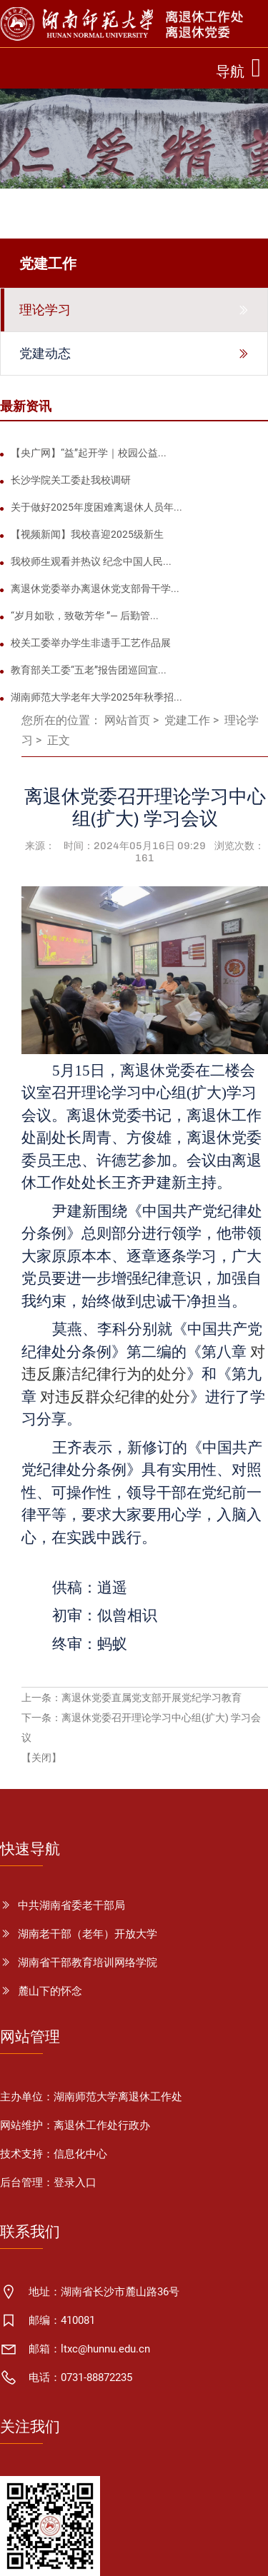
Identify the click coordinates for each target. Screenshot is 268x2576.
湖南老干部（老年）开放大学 (87, 1934)
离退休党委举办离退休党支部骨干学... (95, 588)
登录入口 (75, 2182)
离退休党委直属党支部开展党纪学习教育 (151, 1697)
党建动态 (45, 353)
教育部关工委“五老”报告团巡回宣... (89, 670)
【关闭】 (41, 1757)
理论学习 (45, 310)
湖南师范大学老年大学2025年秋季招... (96, 697)
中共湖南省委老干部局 (71, 1905)
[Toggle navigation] (242, 68)
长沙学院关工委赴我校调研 (71, 480)
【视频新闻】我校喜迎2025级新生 (87, 534)
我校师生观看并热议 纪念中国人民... (91, 561)
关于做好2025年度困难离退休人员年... (96, 507)
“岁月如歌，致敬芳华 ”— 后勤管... (85, 615)
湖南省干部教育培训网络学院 (87, 1962)
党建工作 (187, 720)
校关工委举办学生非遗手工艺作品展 (91, 642)
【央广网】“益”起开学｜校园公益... (89, 452)
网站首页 (127, 720)
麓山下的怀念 (50, 1991)
